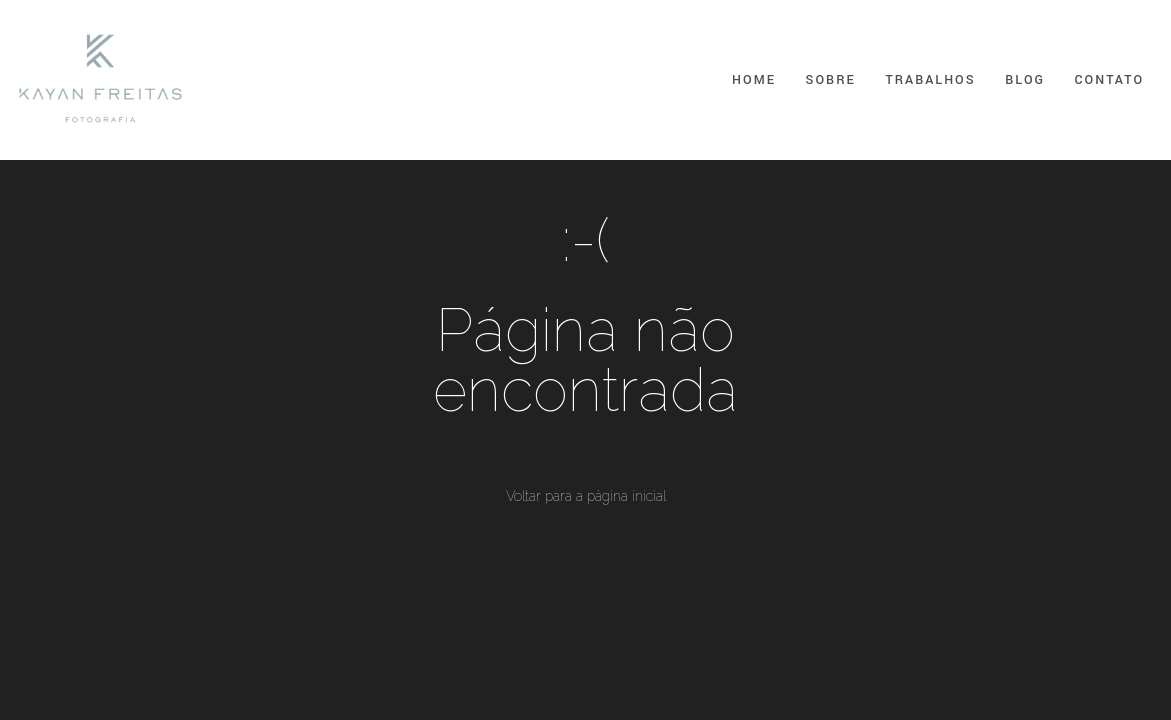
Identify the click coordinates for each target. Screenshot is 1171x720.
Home (754, 80)
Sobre (831, 80)
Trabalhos (930, 80)
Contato (1109, 80)
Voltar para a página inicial (586, 496)
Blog (1025, 80)
